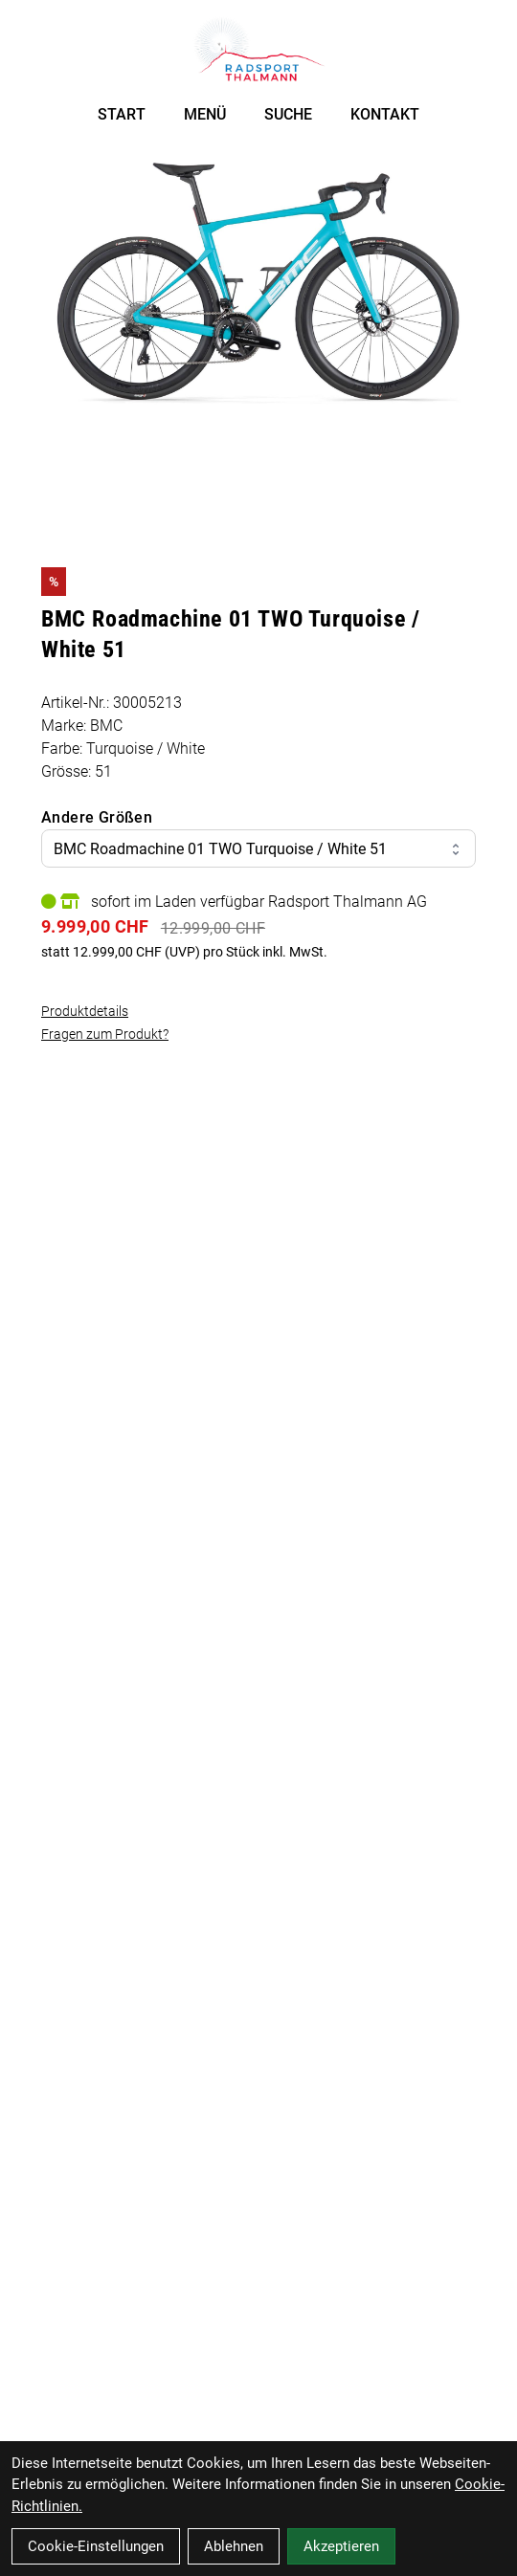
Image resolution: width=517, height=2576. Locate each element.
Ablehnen (233, 2546)
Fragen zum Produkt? (105, 1034)
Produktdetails (84, 1011)
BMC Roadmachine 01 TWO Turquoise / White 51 (258, 849)
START (122, 114)
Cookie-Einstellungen (96, 2546)
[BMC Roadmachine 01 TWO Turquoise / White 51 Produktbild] (258, 285)
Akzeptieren (341, 2546)
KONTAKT (384, 114)
